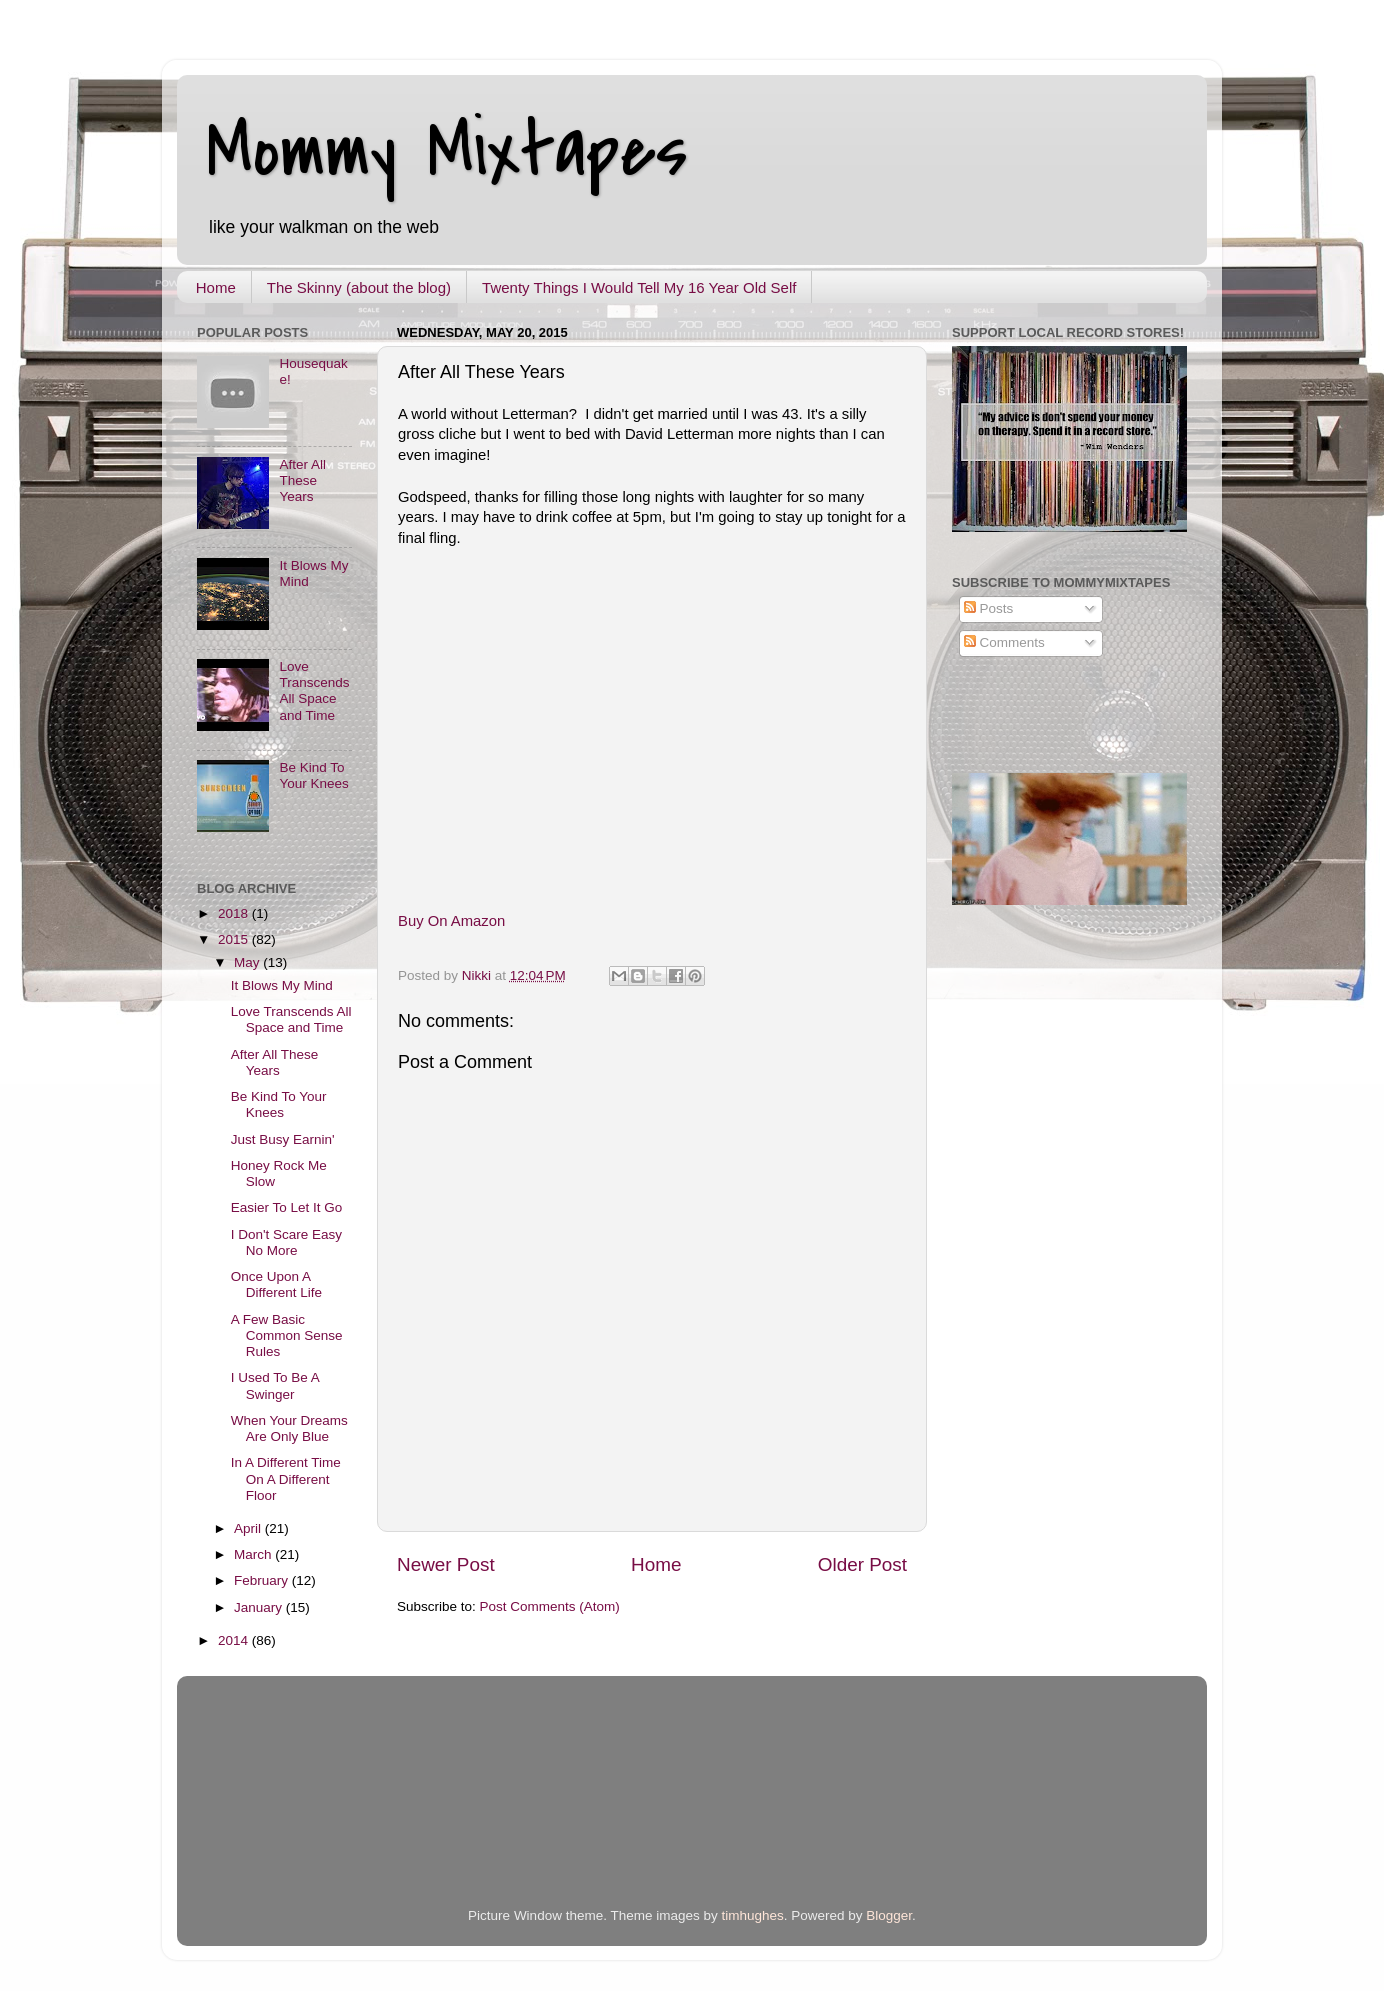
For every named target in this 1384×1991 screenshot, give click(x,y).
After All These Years (302, 480)
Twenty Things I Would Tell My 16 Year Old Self (639, 287)
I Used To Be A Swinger (275, 1385)
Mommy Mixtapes (447, 151)
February (263, 1580)
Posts (989, 608)
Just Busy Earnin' (283, 1139)
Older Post (862, 1564)
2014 (235, 1640)
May (248, 962)
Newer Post (446, 1564)
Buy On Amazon (451, 921)
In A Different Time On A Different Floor (286, 1478)
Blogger (889, 1915)
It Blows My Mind (282, 985)
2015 (235, 939)
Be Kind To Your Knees (313, 775)
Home (216, 287)
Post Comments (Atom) (550, 1606)
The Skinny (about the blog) (359, 287)
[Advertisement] (431, 1812)
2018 (235, 913)
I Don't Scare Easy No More (286, 1242)
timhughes (752, 1915)
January (260, 1607)
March (254, 1554)
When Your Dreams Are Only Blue (289, 1428)
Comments (1004, 642)
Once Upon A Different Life (276, 1284)
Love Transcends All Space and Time (314, 691)
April (249, 1528)
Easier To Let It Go (287, 1207)
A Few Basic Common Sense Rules (287, 1335)
